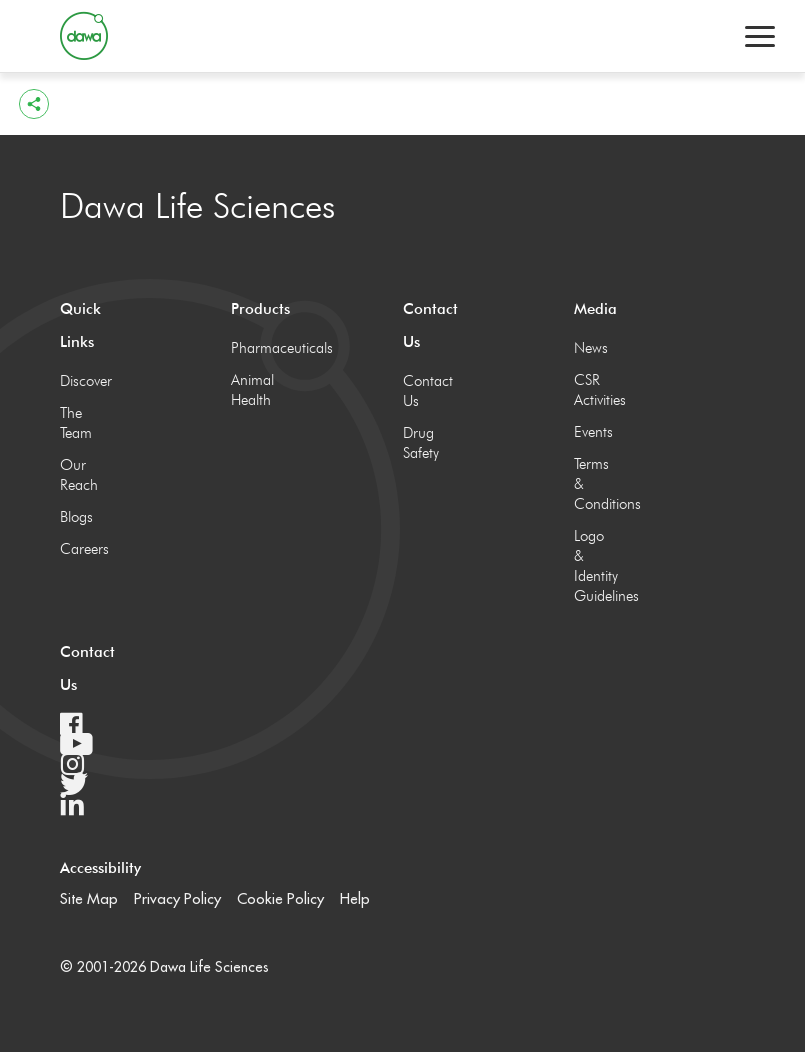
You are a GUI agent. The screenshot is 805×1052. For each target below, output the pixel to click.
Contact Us (424, 391)
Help (355, 898)
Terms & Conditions (595, 484)
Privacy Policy (177, 898)
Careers (81, 549)
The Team (76, 423)
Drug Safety (421, 443)
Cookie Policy (280, 898)
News (591, 348)
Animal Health (252, 390)
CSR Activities (595, 390)
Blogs (76, 517)
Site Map (89, 898)
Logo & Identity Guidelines (595, 566)
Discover (81, 381)
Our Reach (79, 475)
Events (593, 432)
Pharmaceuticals (252, 348)
